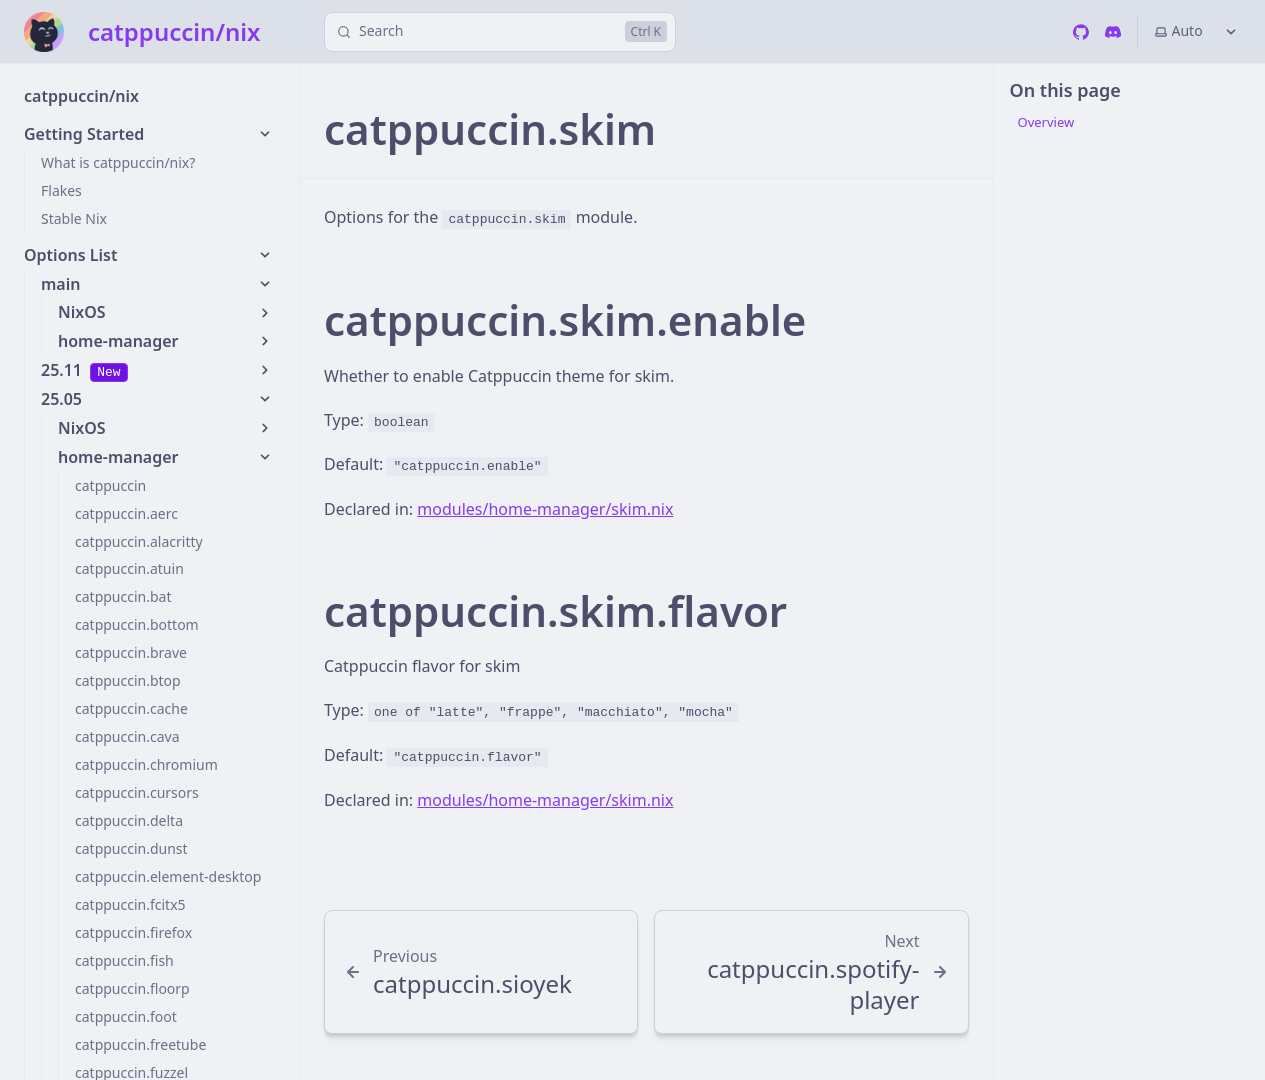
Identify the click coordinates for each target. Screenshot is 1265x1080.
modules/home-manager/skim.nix (545, 509)
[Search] (500, 32)
